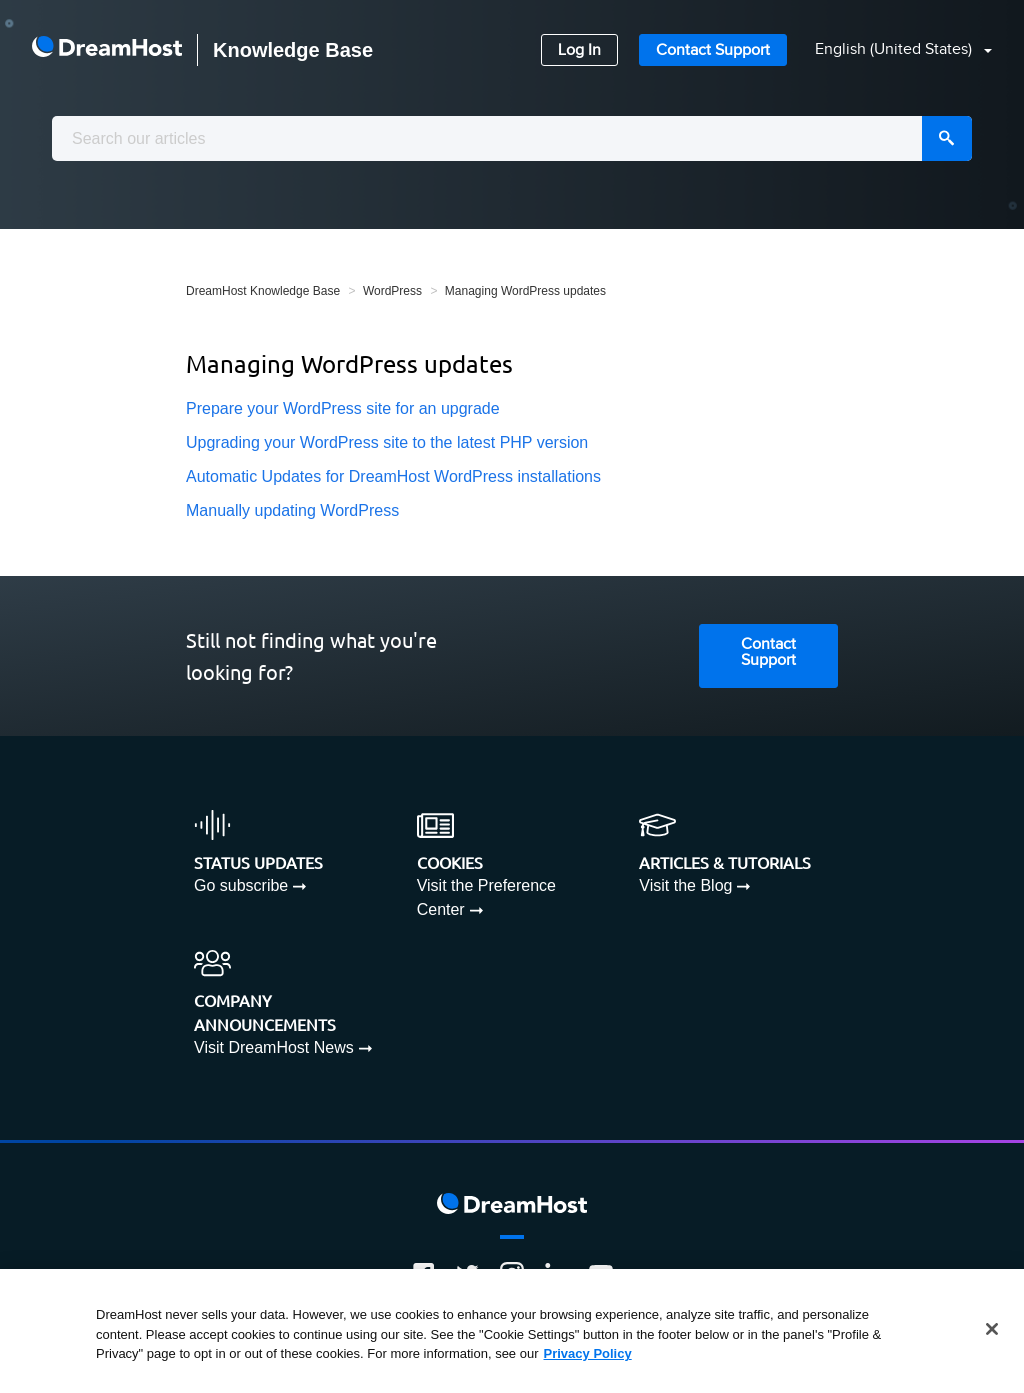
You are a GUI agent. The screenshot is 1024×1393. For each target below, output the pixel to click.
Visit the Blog (685, 885)
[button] (891, 50)
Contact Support (713, 50)
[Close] (992, 1329)
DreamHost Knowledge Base (263, 291)
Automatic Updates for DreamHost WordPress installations (393, 476)
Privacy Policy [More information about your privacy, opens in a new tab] (588, 1353)
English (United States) (895, 49)
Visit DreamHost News (274, 1047)
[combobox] (512, 138)
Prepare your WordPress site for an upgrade (343, 408)
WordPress (392, 291)
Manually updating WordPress (292, 510)
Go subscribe (241, 885)
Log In (579, 50)
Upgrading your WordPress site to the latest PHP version (387, 442)
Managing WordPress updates (525, 291)
